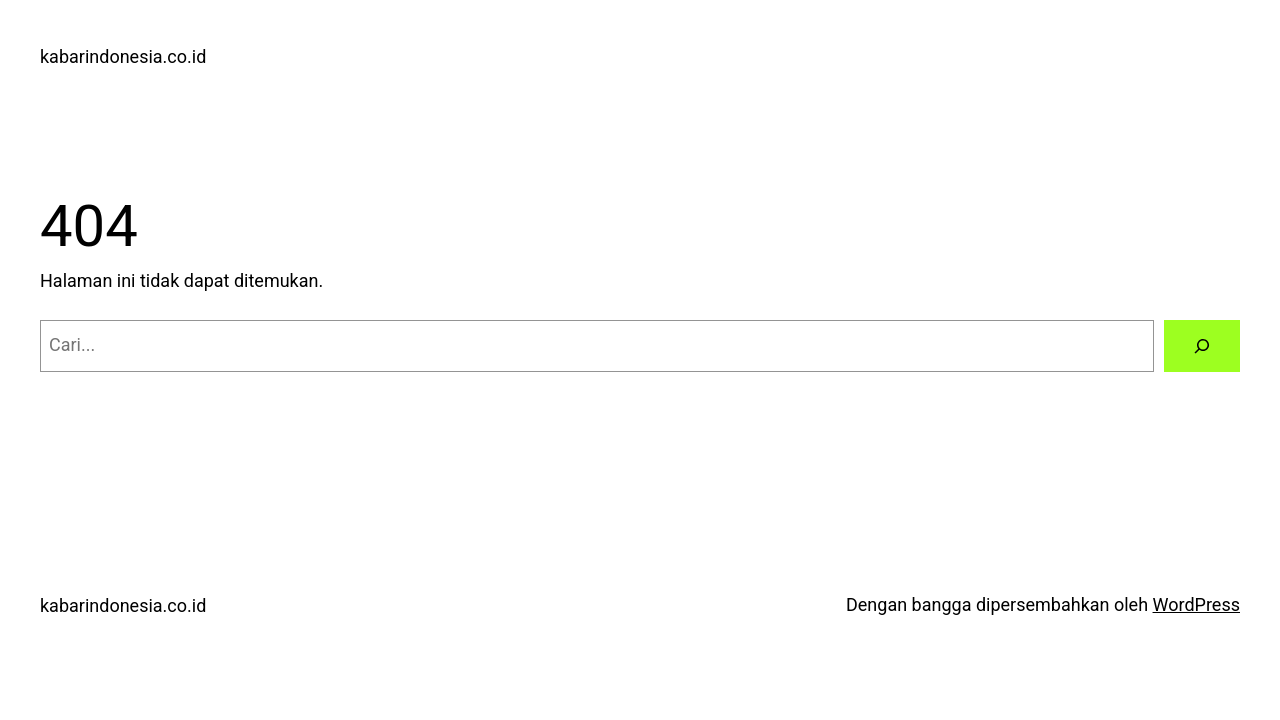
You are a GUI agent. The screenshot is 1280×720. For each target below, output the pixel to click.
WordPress (1196, 604)
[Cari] (1202, 346)
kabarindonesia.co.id (123, 56)
